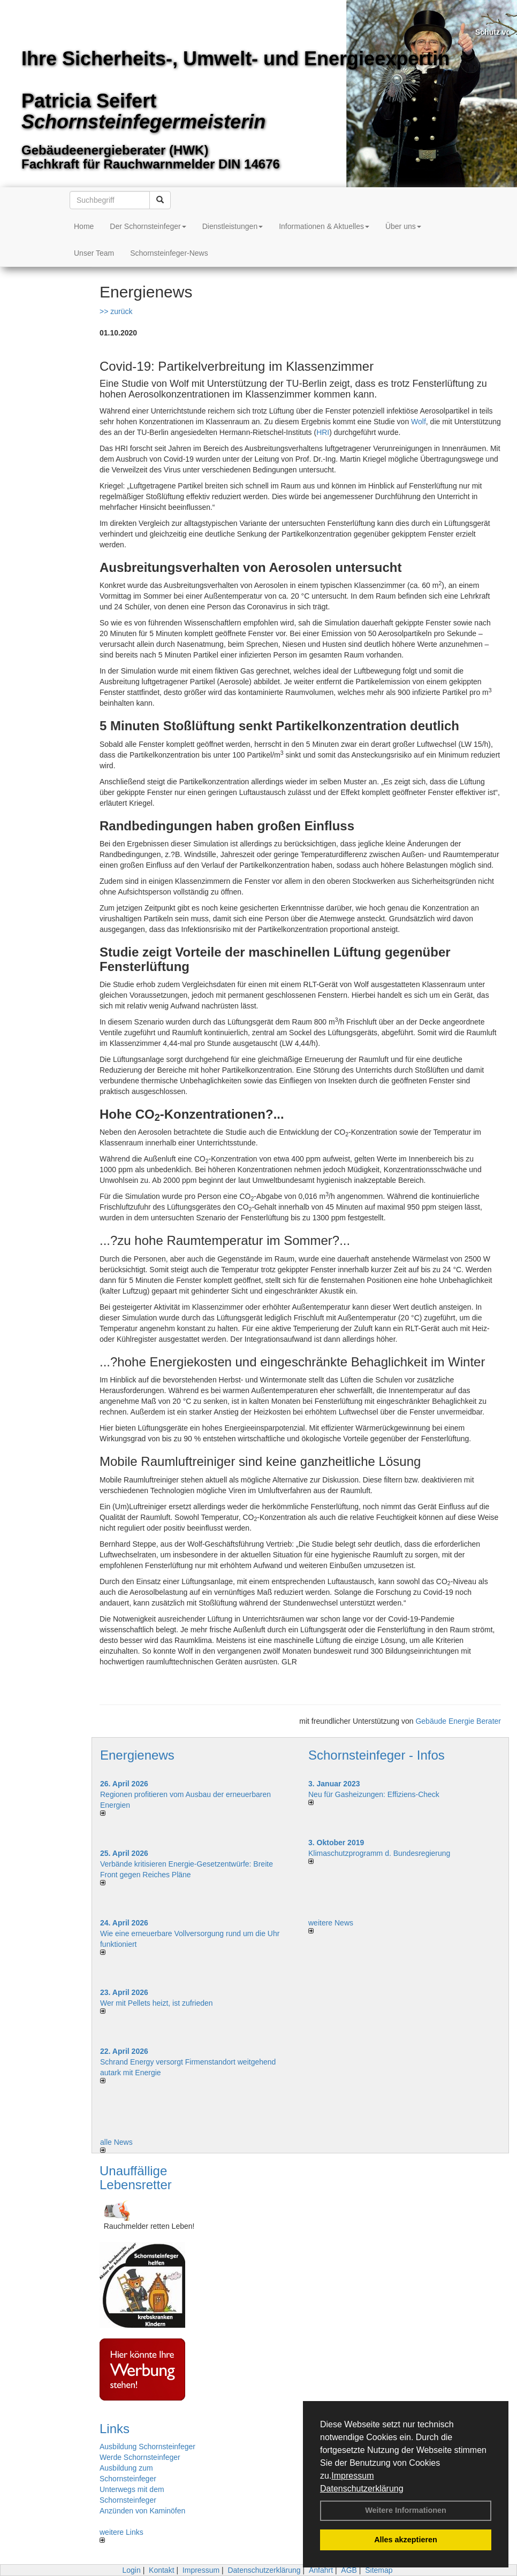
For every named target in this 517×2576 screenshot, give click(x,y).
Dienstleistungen (232, 226)
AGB (349, 2570)
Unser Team (94, 253)
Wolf (418, 421)
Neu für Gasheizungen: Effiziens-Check (373, 1794)
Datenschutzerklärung (362, 2488)
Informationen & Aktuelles (324, 226)
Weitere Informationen (405, 2510)
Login (131, 2570)
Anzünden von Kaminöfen (142, 2510)
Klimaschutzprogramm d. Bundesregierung (379, 1853)
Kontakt (161, 2570)
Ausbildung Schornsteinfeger (147, 2446)
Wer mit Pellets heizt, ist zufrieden (156, 2003)
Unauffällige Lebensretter (136, 2178)
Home (84, 226)
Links (115, 2428)
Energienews (137, 1755)
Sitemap (378, 2570)
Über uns (403, 226)
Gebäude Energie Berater (458, 1721)
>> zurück (116, 311)
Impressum (352, 2475)
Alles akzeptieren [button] (405, 2539)
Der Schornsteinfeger (148, 226)
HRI (322, 432)
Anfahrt (321, 2570)
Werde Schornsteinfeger (140, 2457)
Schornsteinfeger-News (169, 253)
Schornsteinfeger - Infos (376, 1755)
